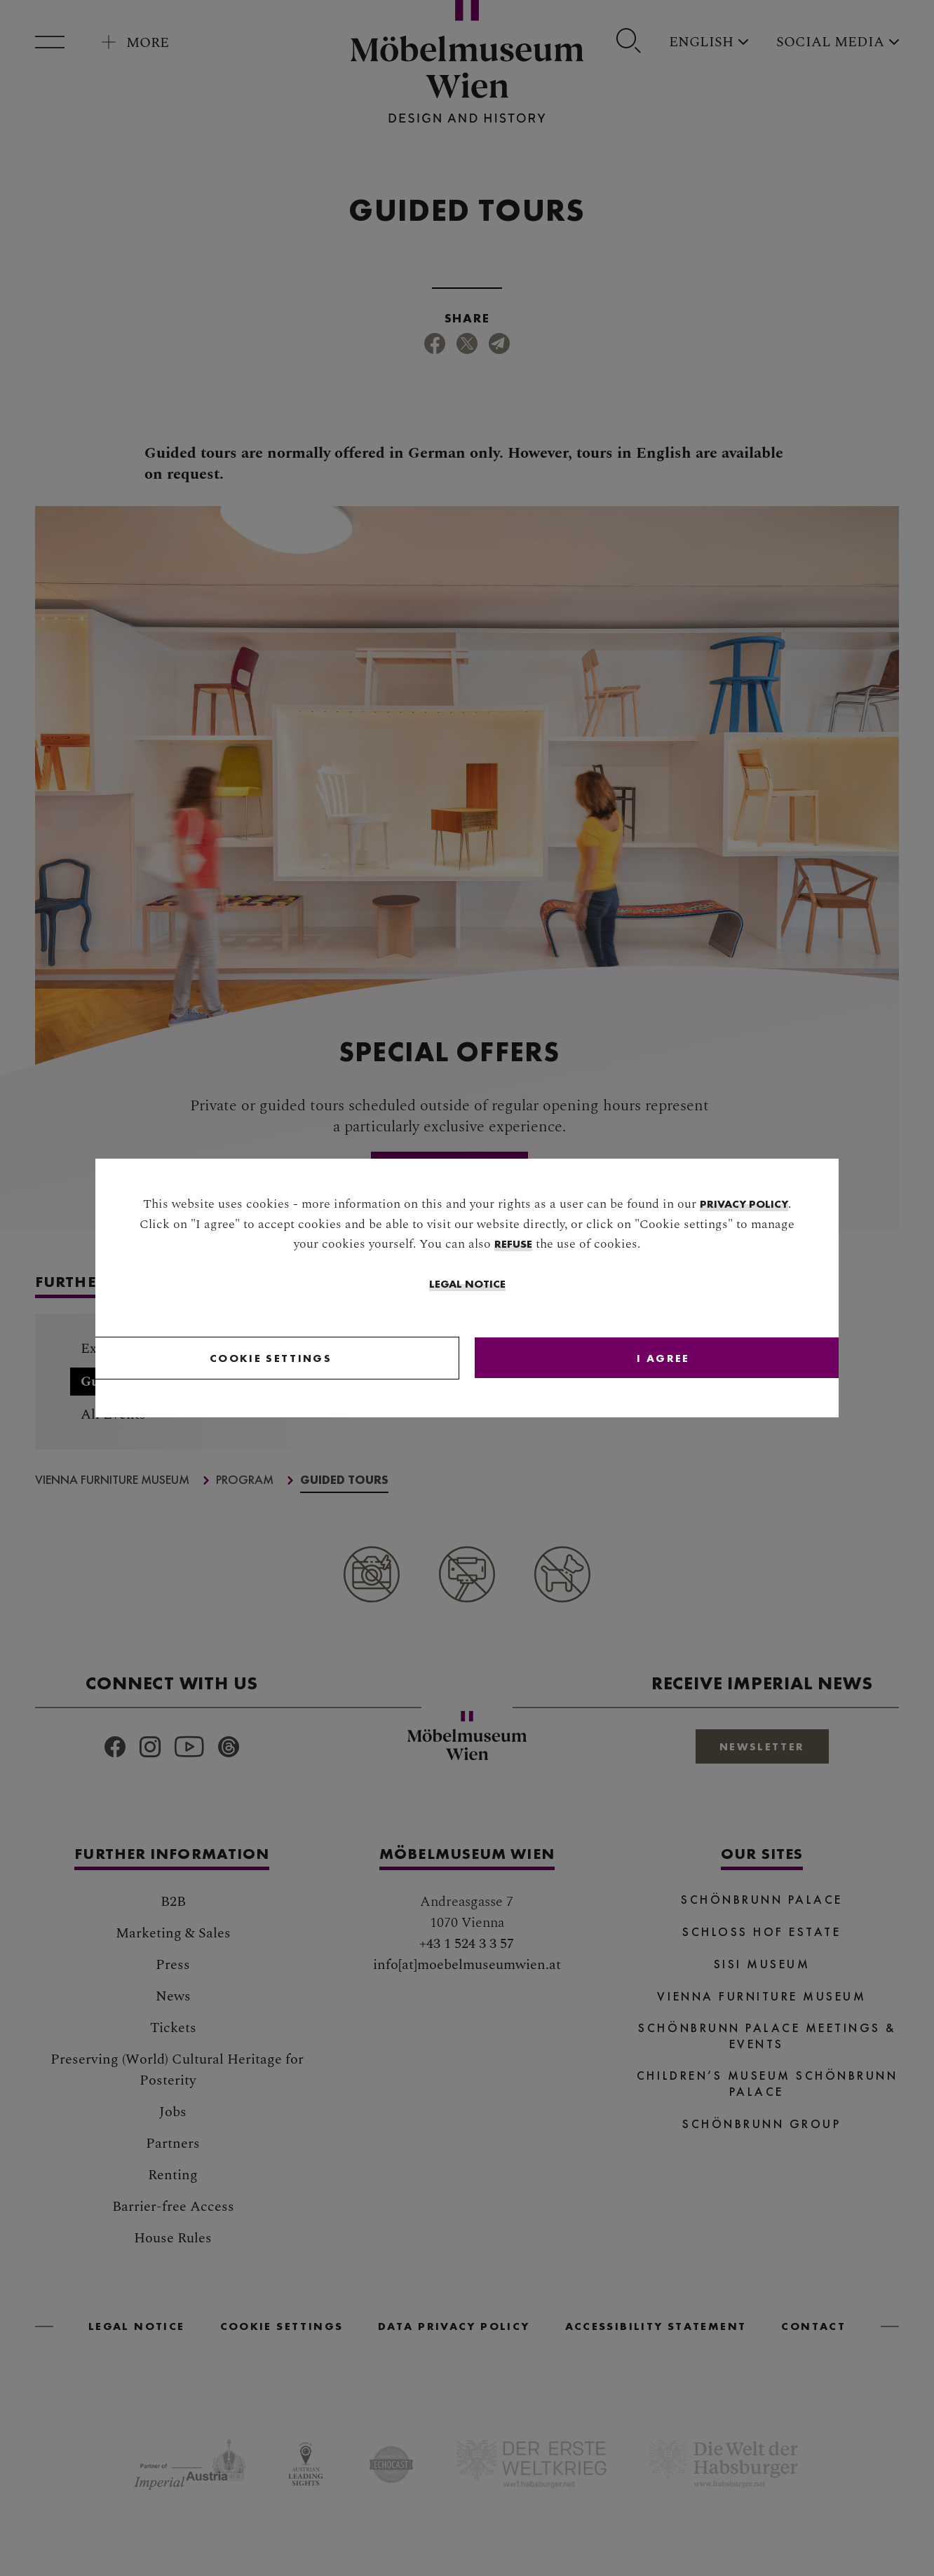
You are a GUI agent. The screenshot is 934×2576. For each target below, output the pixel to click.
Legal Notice (467, 1285)
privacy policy (744, 1205)
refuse (513, 1245)
